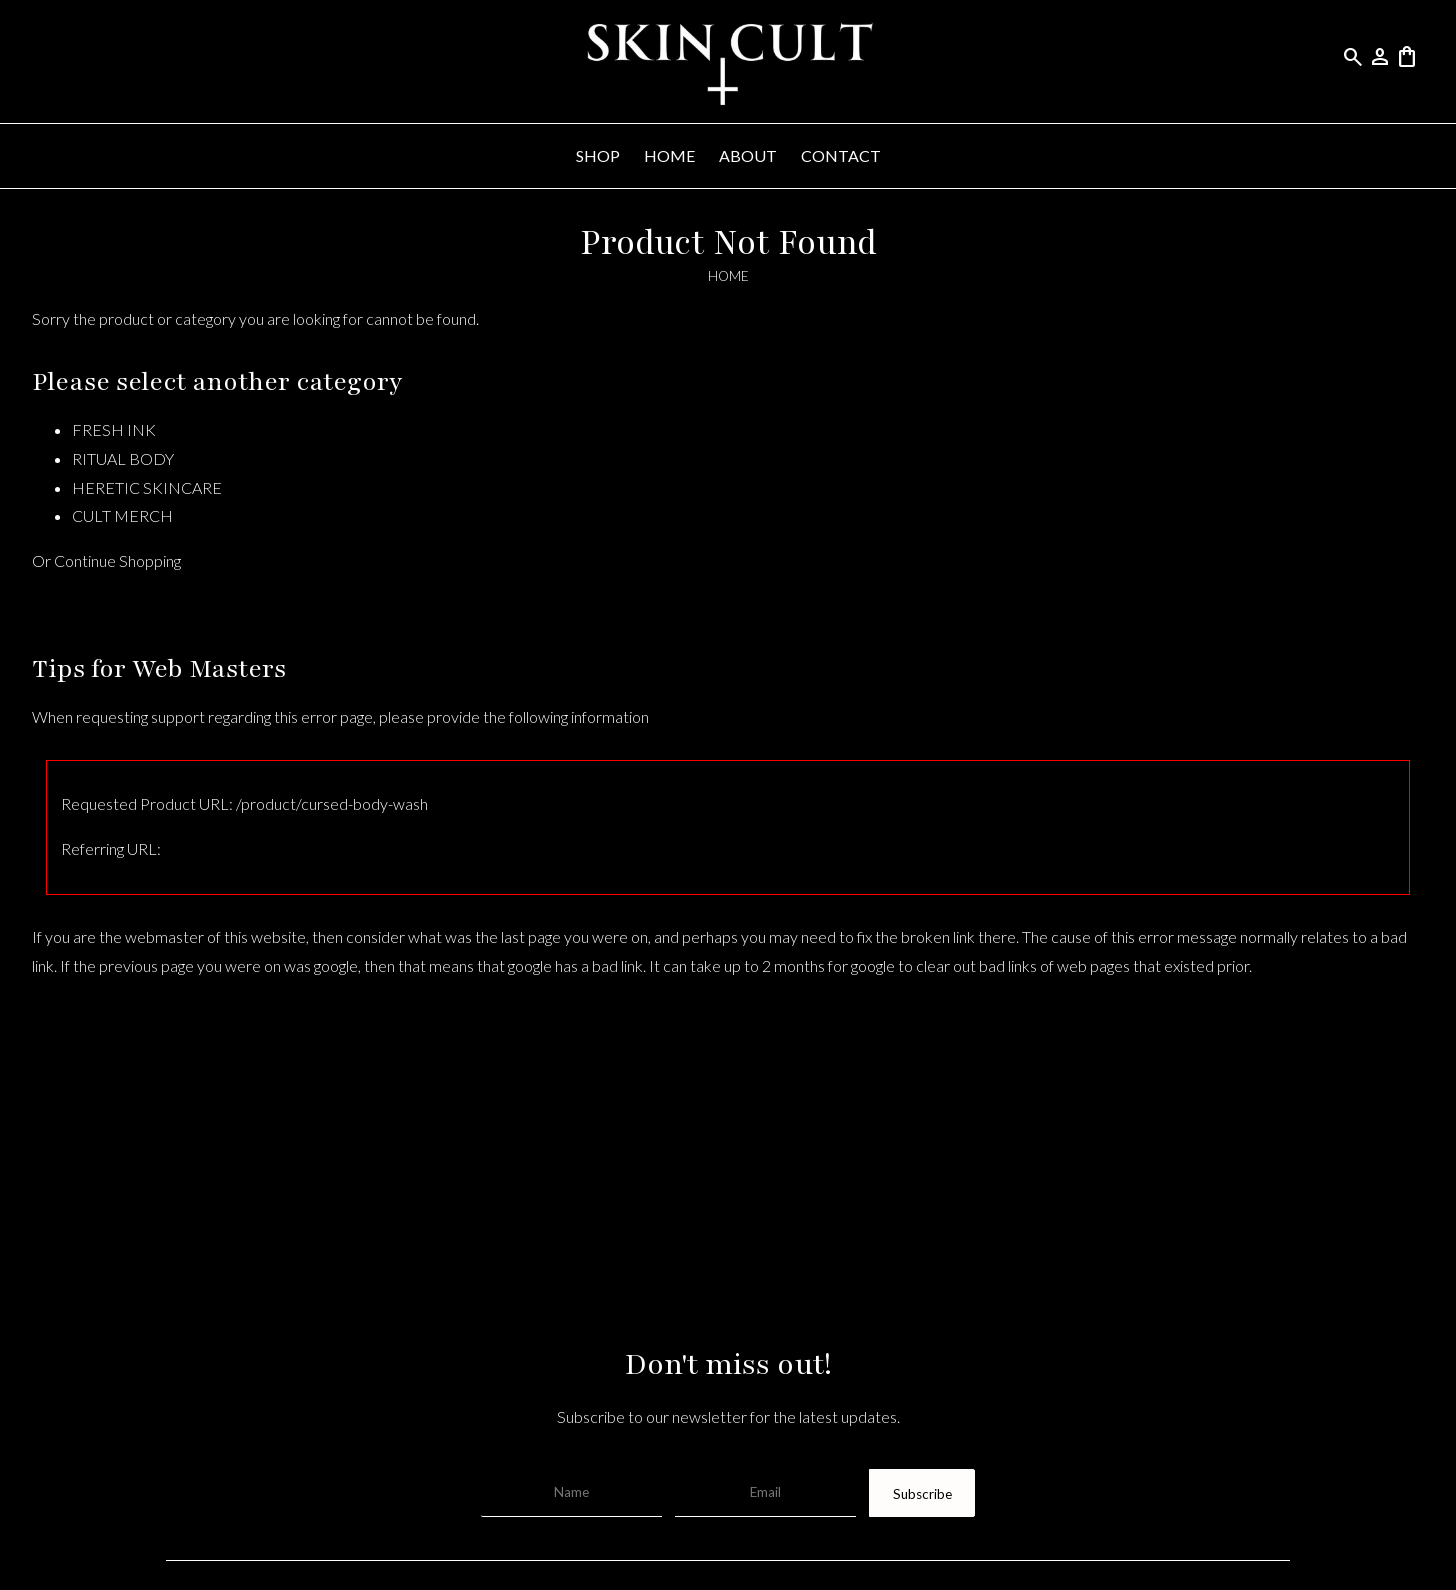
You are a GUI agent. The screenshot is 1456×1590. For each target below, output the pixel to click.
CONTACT (841, 155)
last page (531, 936)
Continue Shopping (117, 560)
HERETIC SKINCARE (147, 487)
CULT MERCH (122, 515)
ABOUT (748, 155)
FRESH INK (114, 429)
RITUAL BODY (123, 458)
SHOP (598, 155)
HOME (669, 155)
